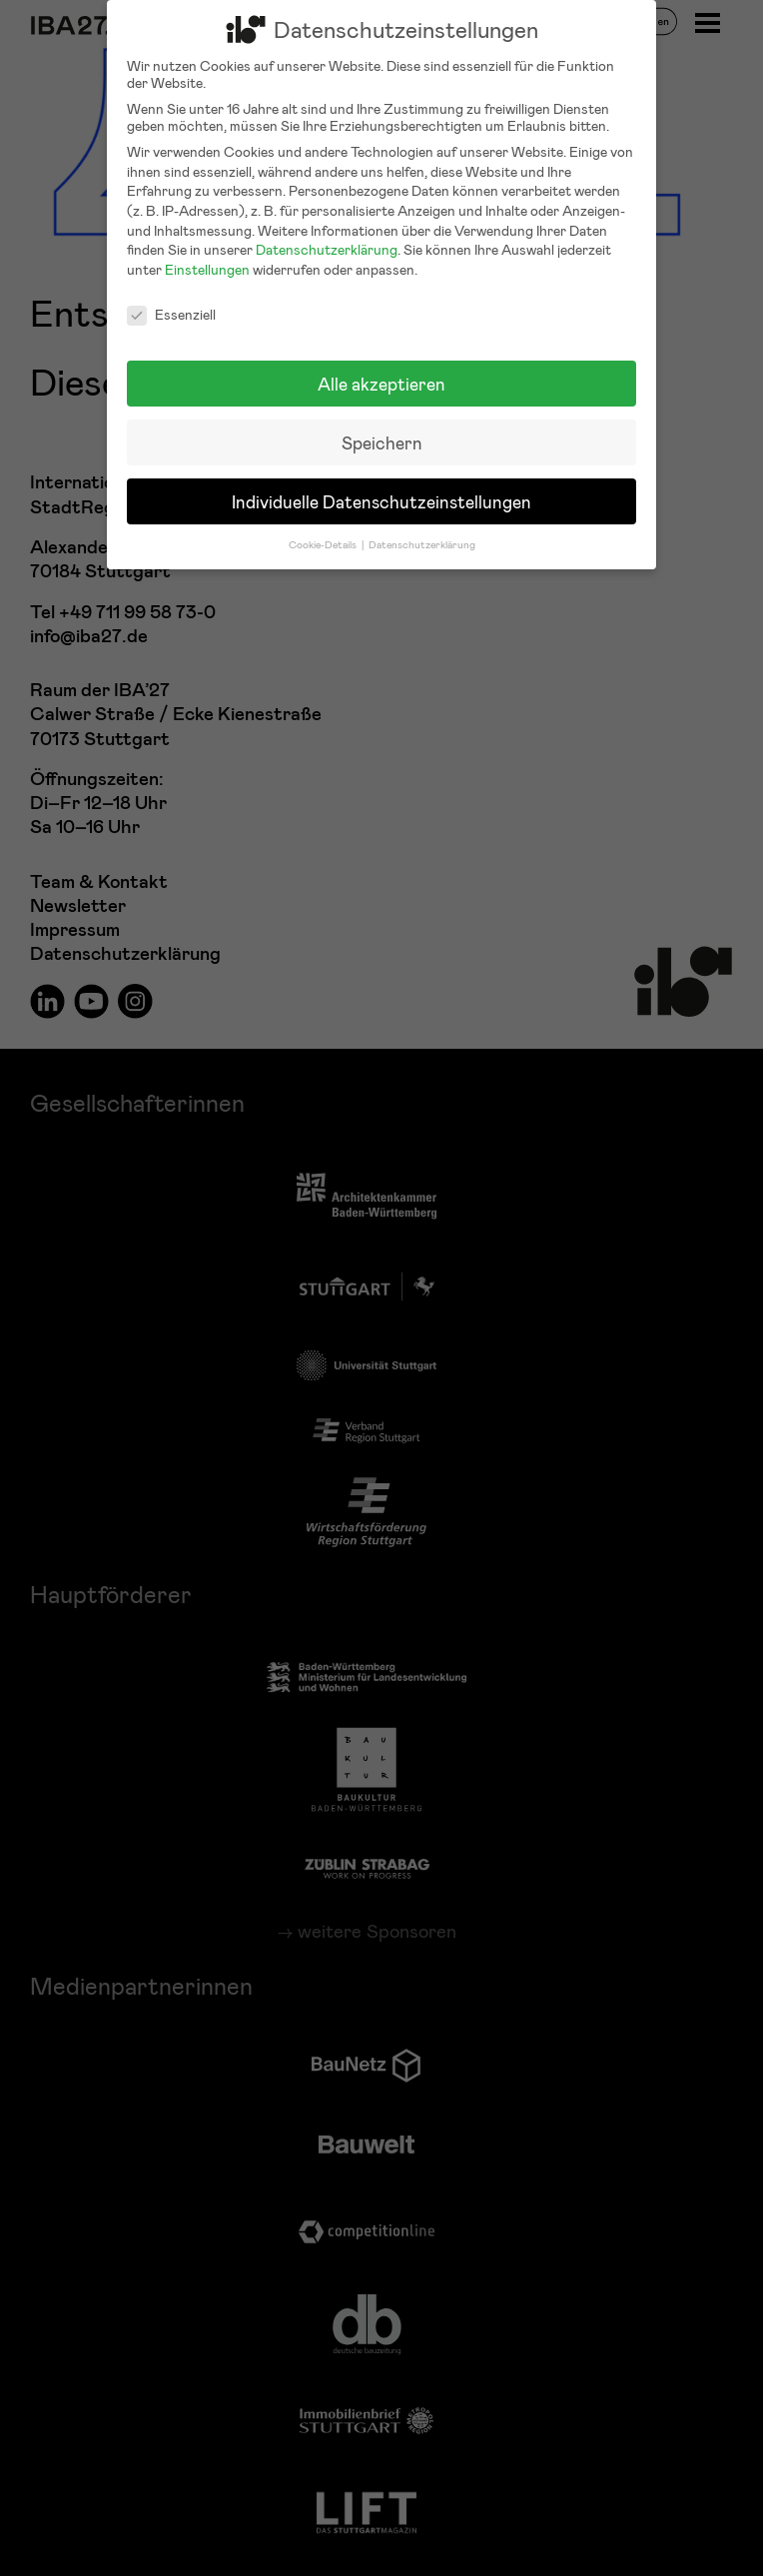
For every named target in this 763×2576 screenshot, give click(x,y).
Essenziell (171, 302)
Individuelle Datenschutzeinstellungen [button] (381, 489)
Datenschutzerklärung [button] (422, 531)
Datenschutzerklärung (326, 238)
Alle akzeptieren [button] (381, 372)
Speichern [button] (382, 431)
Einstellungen (207, 257)
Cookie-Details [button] (324, 531)
